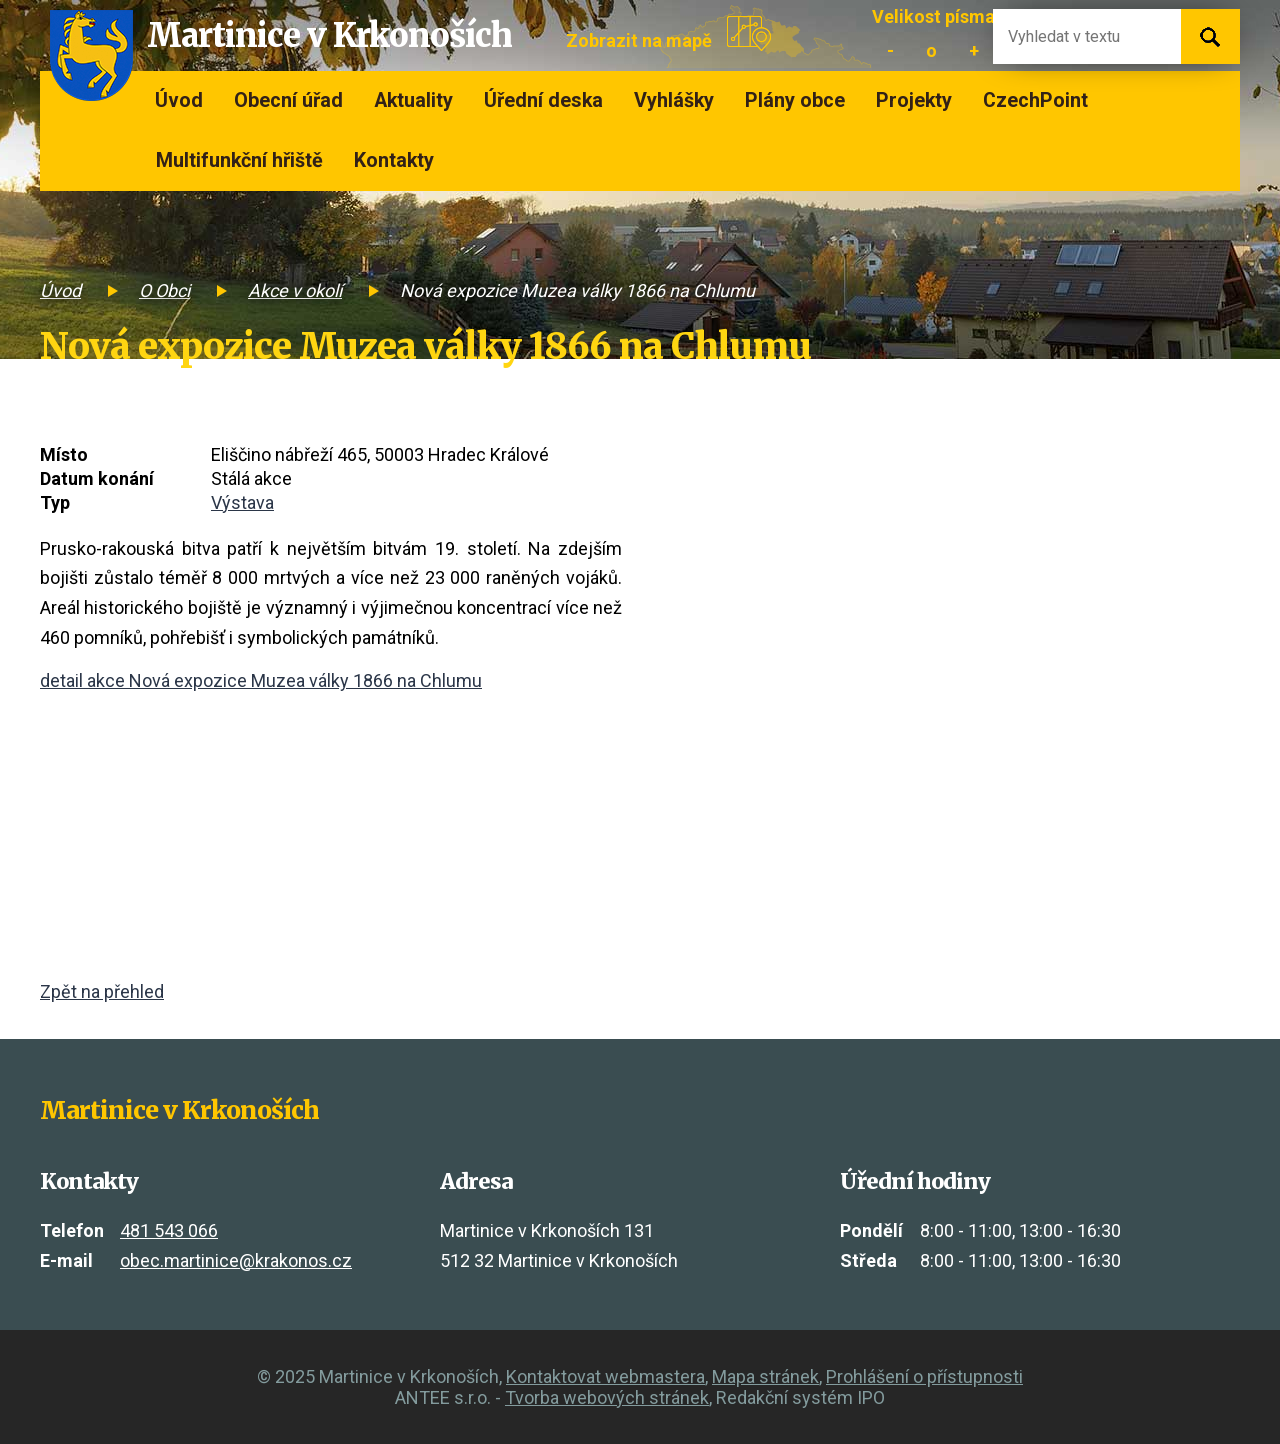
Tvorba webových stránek (607, 1397)
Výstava (242, 502)
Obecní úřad (288, 100)
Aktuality (413, 100)
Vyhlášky (674, 100)
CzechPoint (1035, 100)
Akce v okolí (295, 290)
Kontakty (394, 160)
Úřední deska (543, 100)
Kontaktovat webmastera (605, 1376)
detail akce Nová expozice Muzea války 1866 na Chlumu (261, 680)
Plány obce (795, 100)
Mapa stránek (765, 1376)
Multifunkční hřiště (239, 160)
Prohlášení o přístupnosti (924, 1376)
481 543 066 (169, 1230)
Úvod (179, 100)
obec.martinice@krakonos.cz (236, 1260)
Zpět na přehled (102, 991)
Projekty (914, 100)
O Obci (164, 290)
